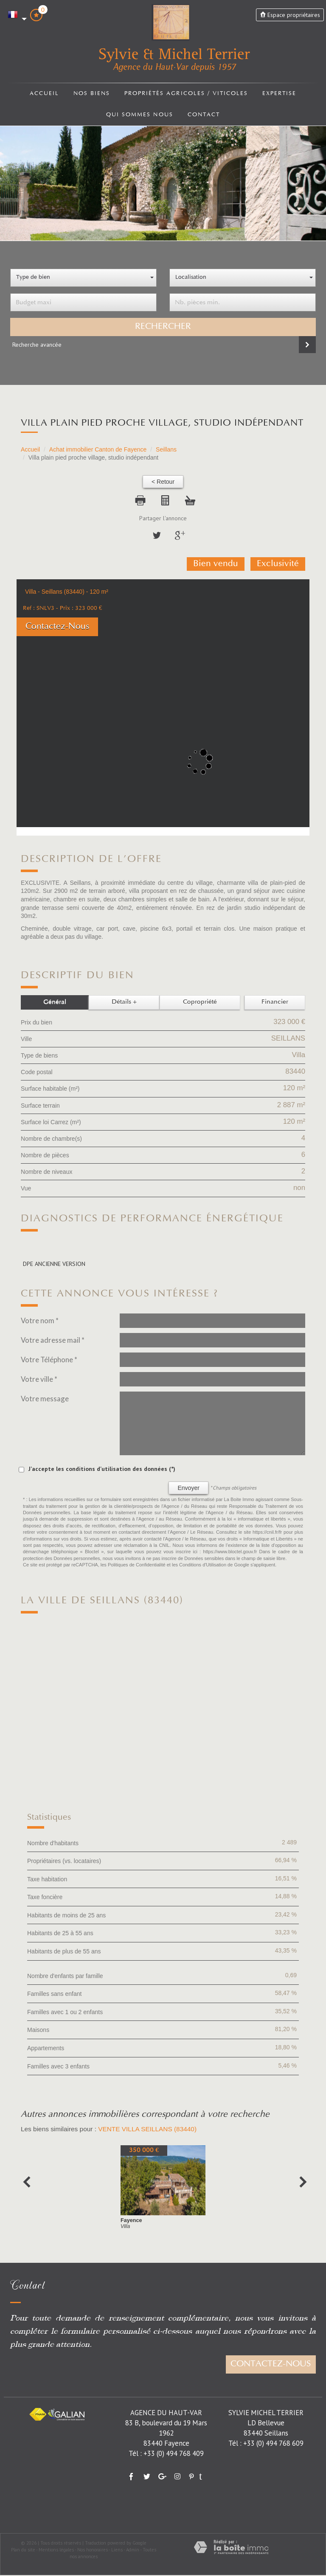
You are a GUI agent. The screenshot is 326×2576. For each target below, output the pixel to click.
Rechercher (163, 327)
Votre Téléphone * (49, 1359)
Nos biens (88, 94)
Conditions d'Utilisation (202, 1565)
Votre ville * (39, 1379)
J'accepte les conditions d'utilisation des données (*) (101, 1469)
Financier (274, 1002)
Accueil (40, 94)
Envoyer (188, 1488)
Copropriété (200, 1002)
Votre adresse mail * (52, 1340)
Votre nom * (40, 1320)
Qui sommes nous (139, 115)
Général (54, 1002)
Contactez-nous (270, 2365)
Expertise (283, 94)
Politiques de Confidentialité (137, 1565)
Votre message (45, 1399)
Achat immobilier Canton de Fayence (98, 449)
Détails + (124, 1002)
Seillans (166, 449)
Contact (205, 115)
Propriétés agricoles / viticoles (186, 94)
